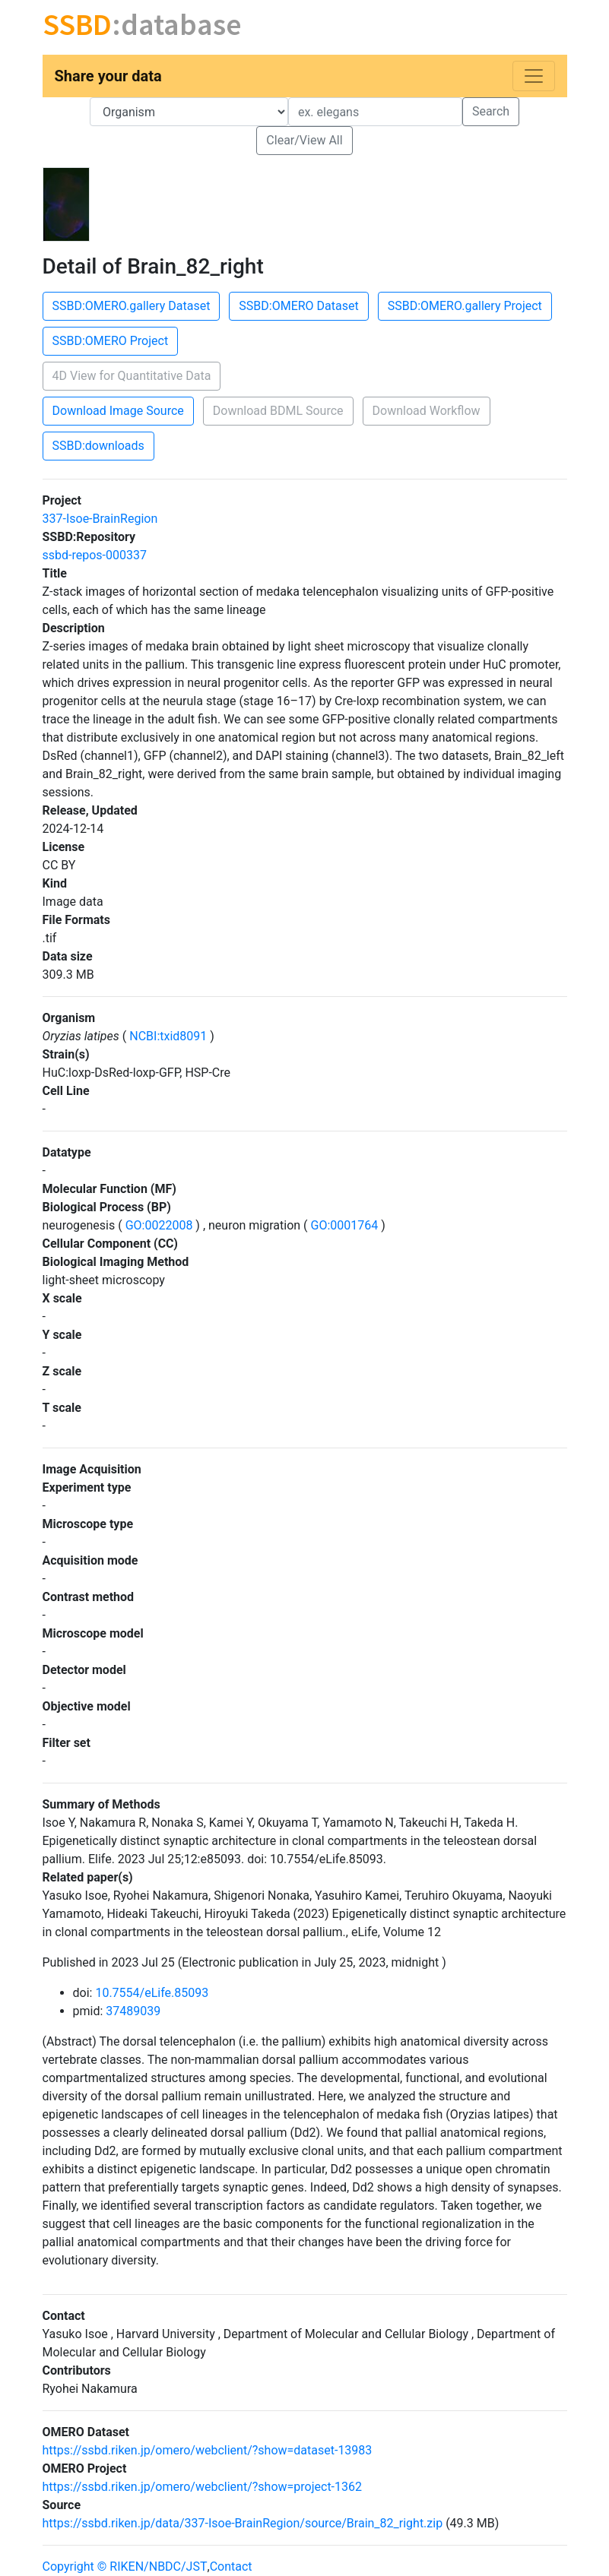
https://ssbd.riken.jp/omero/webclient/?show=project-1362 (203, 2486)
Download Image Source (118, 410)
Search (490, 111)
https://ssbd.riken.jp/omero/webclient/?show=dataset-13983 (208, 2450)
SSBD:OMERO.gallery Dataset (131, 306)
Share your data (108, 76)
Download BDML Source (278, 410)
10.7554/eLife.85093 (151, 1993)
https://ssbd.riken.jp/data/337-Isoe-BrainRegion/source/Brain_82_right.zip (243, 2523)
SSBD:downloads (98, 445)
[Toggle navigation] (533, 76)
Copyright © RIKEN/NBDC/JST (125, 2566)
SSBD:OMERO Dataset (298, 306)
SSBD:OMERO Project (110, 341)
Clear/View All (304, 140)
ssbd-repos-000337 (95, 555)
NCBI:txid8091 (168, 1036)
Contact (231, 2566)
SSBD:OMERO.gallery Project (465, 306)
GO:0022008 (159, 1225)
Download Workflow (427, 410)
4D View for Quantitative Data (131, 376)
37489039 (133, 2011)
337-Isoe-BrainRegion (100, 518)
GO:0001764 (345, 1225)
